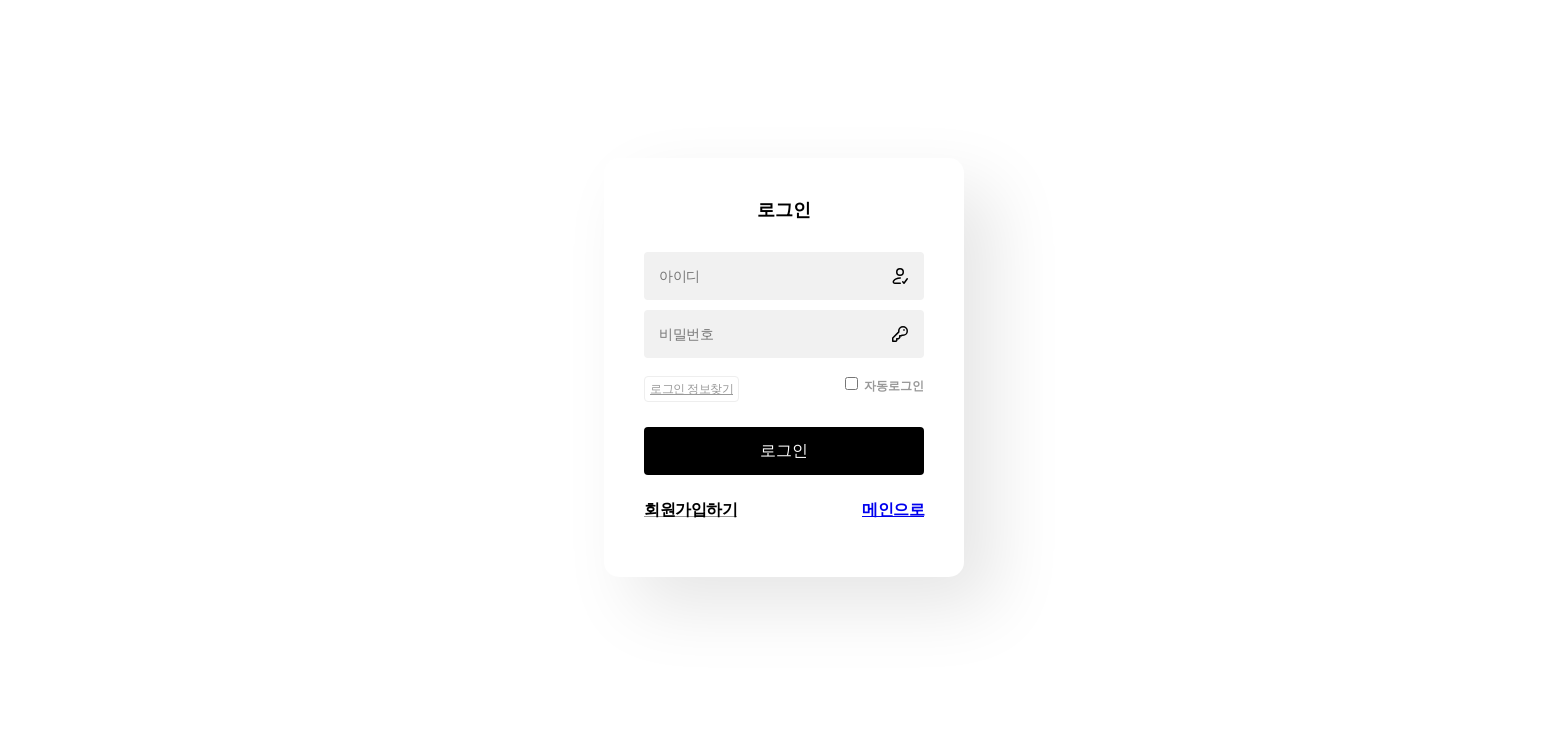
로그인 (784, 450)
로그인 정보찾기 (691, 389)
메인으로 (893, 509)
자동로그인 (894, 386)
